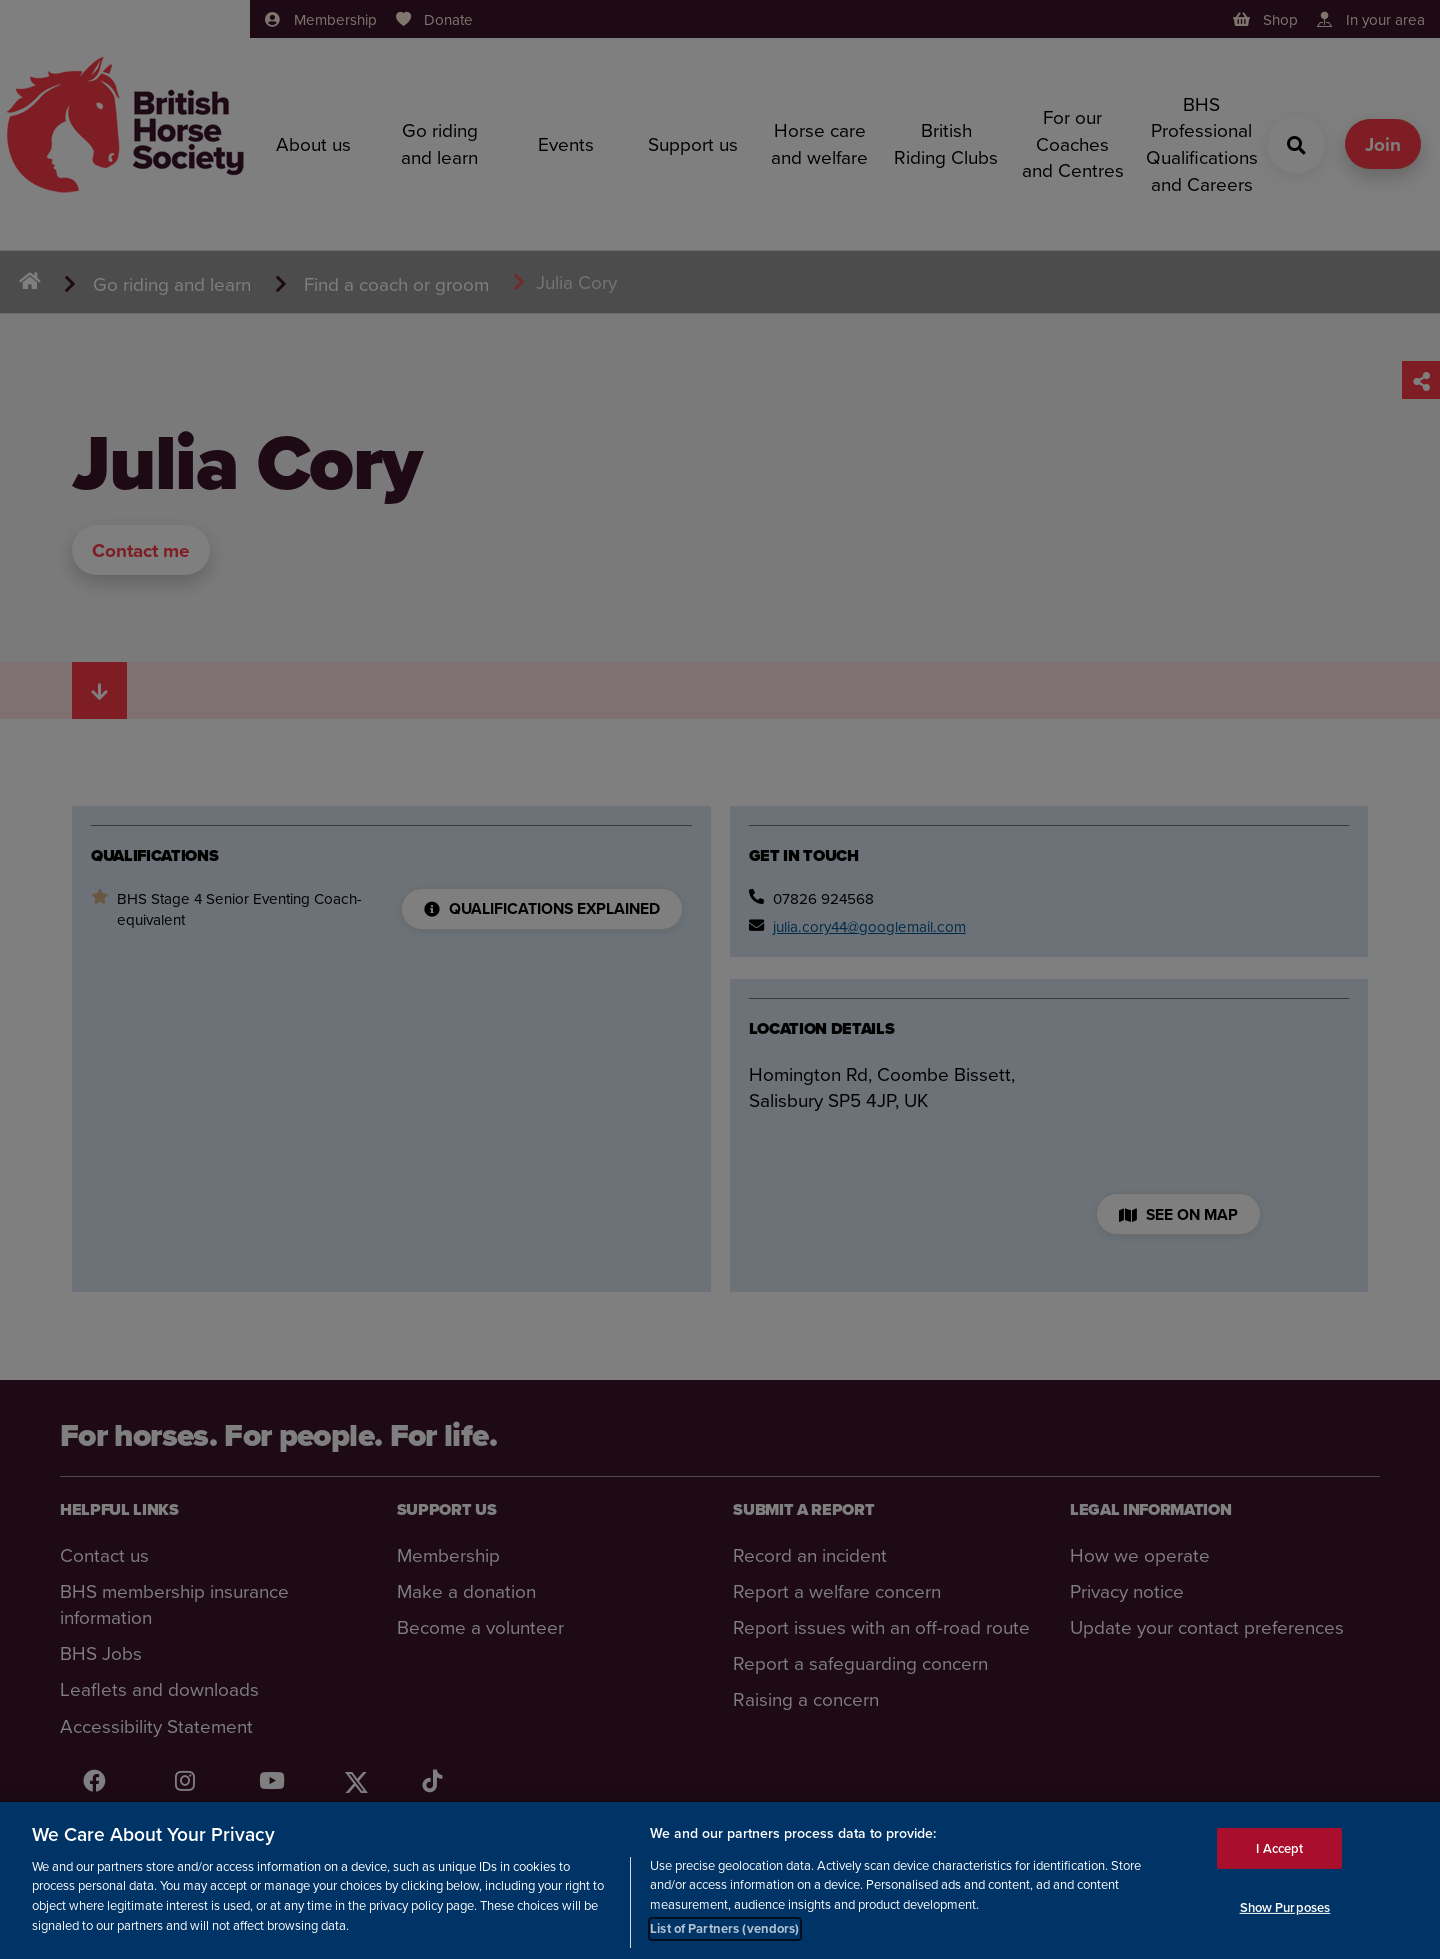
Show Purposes (1285, 1907)
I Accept (1279, 1848)
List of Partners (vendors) (724, 1929)
